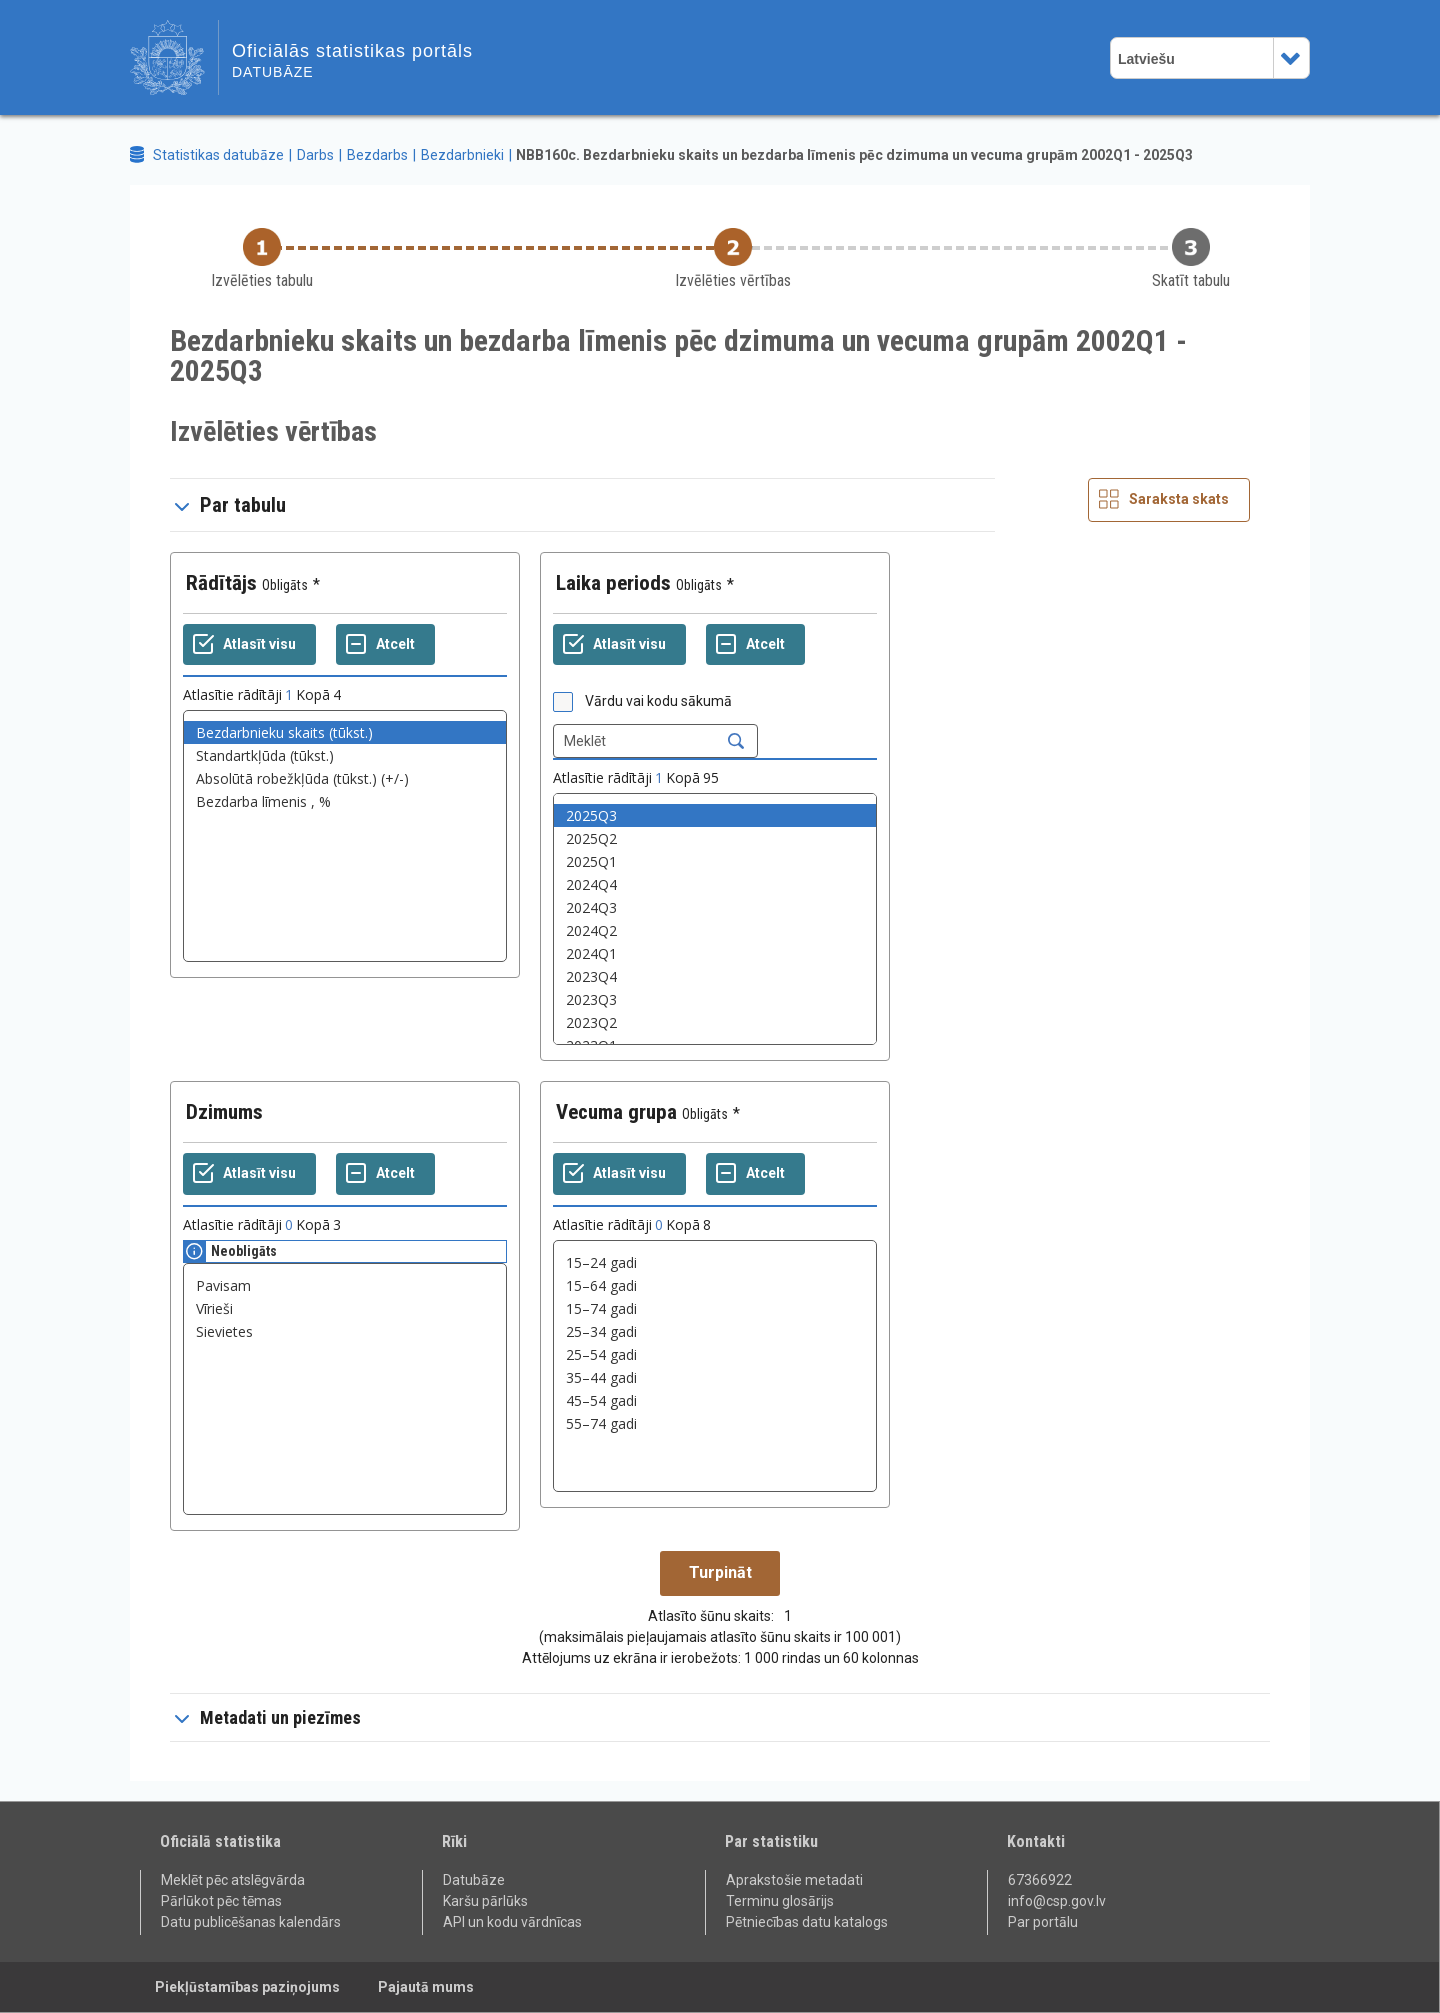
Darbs (315, 155)
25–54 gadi (715, 1354)
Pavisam (345, 1285)
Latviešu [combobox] (1146, 59)
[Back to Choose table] (262, 259)
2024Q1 (715, 953)
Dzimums (224, 1112)
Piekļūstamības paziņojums (247, 1987)
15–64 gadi (715, 1285)
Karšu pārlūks (485, 1901)
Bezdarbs (377, 155)
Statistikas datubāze (218, 155)
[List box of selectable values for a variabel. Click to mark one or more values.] (345, 836)
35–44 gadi (715, 1377)
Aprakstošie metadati (794, 1880)
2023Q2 (715, 1022)
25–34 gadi (715, 1331)
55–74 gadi (715, 1423)
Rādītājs (221, 583)
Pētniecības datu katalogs (807, 1922)
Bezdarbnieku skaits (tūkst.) (345, 732)
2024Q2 (715, 930)
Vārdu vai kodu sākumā (658, 701)
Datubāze (474, 1880)
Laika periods (613, 583)
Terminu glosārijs (780, 1901)
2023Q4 (715, 976)
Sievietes (345, 1331)
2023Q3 (715, 999)
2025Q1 (715, 861)
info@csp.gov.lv (1057, 1901)
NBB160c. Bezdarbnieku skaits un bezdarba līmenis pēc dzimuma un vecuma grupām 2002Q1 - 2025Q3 (854, 155)
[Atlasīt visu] (249, 645)
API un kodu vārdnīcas (512, 1922)
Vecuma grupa (616, 1112)
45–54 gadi (715, 1400)
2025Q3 (715, 815)
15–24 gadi (715, 1262)
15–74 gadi (715, 1308)
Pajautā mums (426, 1987)
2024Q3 (715, 907)
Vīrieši (345, 1308)
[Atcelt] (385, 645)
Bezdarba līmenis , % (345, 801)
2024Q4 (715, 884)
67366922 (1040, 1880)
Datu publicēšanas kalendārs (251, 1922)
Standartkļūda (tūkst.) (345, 755)
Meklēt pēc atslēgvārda (233, 1880)
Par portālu (1043, 1922)
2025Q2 (715, 838)
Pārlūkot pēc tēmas (221, 1901)
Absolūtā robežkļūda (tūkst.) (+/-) (345, 778)
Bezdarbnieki (462, 155)
